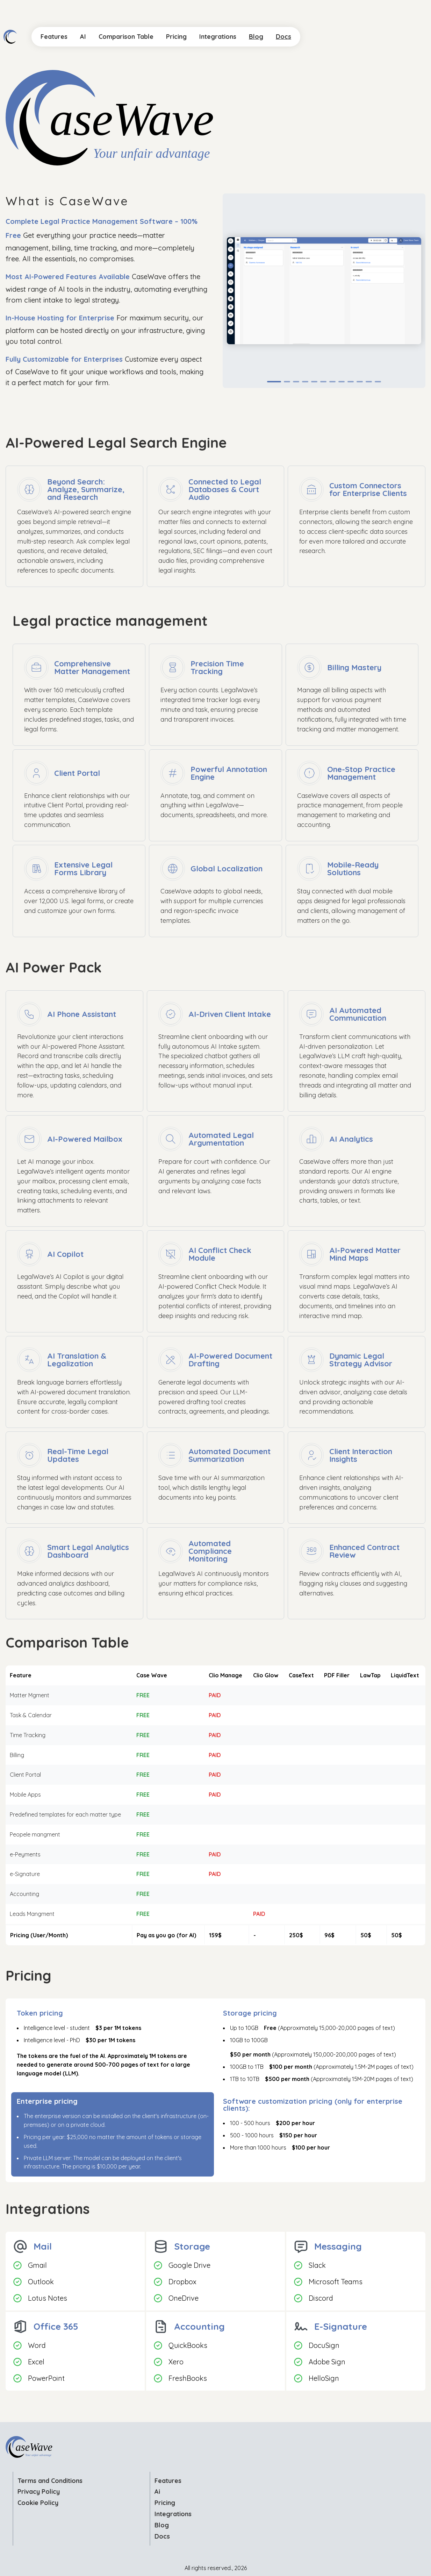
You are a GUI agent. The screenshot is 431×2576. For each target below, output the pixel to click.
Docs (162, 2536)
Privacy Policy (38, 2491)
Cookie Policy (37, 2503)
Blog (162, 2525)
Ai (157, 2491)
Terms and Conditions (49, 2481)
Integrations (173, 2514)
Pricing (165, 2503)
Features (168, 2481)
